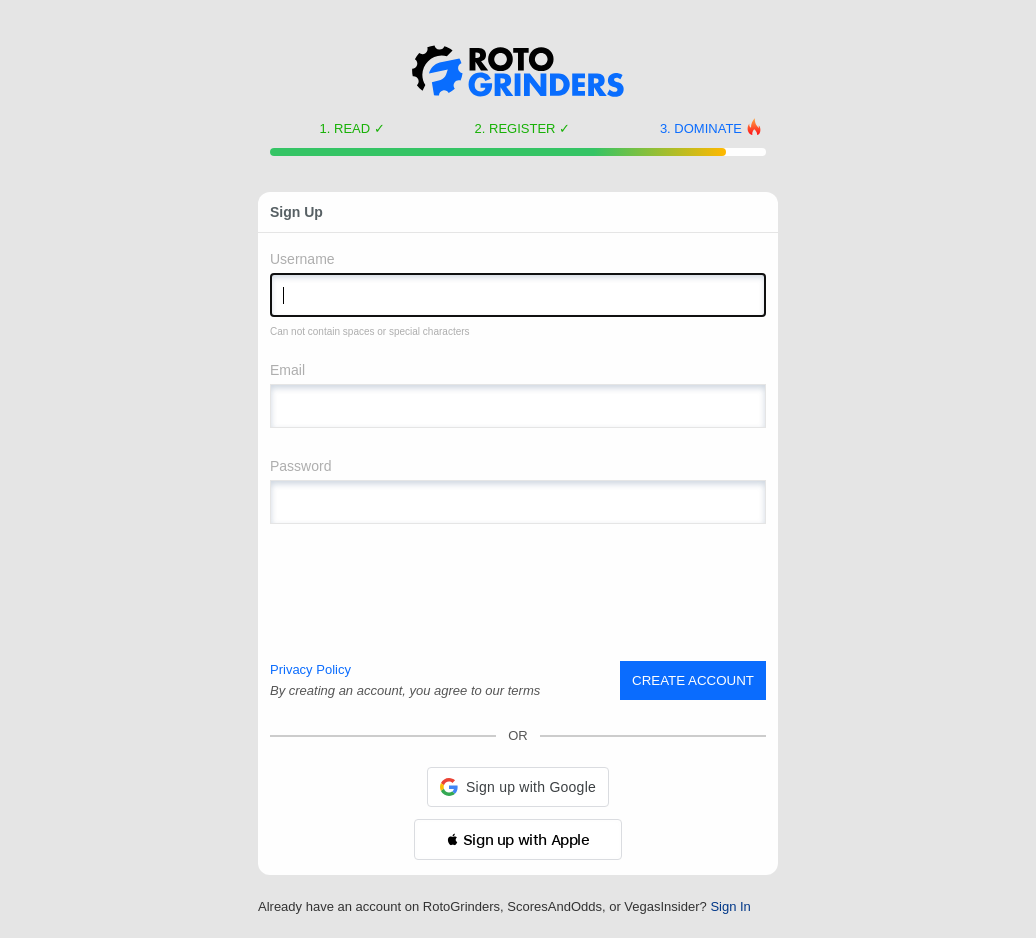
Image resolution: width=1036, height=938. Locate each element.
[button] (518, 787)
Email (287, 370)
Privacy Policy (310, 669)
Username (302, 259)
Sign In (730, 906)
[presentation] (422, 593)
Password (300, 466)
